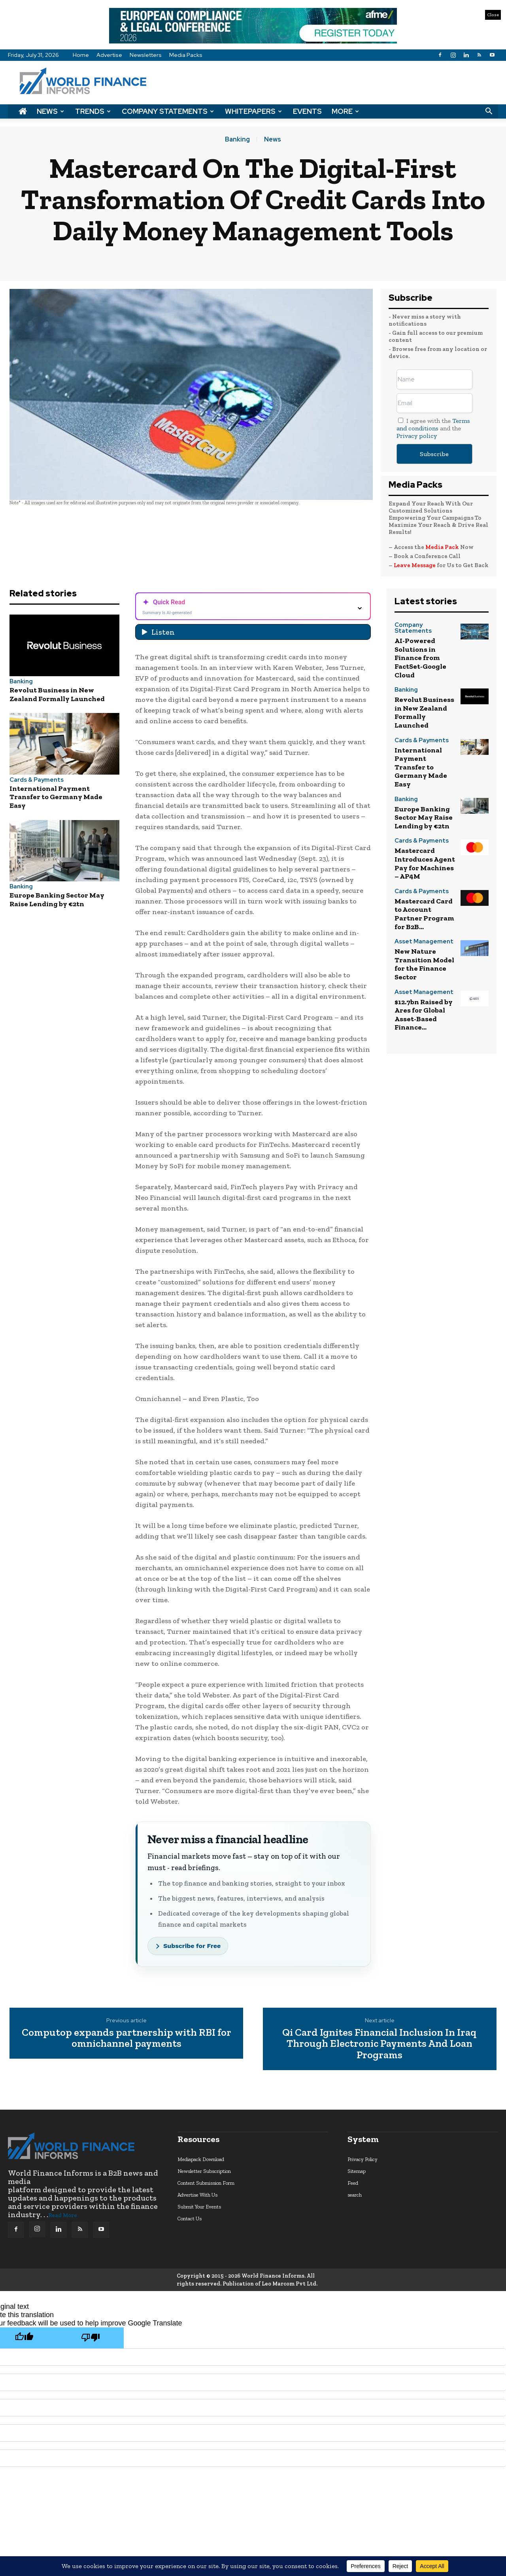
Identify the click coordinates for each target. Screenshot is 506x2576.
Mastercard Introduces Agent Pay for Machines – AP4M (425, 863)
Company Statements (168, 111)
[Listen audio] (253, 632)
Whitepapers (253, 111)
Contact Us (189, 2218)
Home (81, 54)
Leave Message (415, 565)
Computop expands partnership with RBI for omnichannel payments (126, 2038)
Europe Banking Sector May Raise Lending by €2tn (56, 899)
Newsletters (146, 54)
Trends (93, 111)
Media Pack (442, 547)
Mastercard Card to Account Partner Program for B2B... (424, 914)
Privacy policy (416, 435)
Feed (352, 2183)
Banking (237, 139)
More (345, 111)
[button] (488, 111)
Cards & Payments (36, 780)
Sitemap (356, 2171)
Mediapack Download (200, 2159)
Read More (62, 2215)
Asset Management (424, 942)
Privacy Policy (362, 2159)
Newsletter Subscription (204, 2171)
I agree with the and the (433, 428)
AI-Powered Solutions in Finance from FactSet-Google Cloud (420, 657)
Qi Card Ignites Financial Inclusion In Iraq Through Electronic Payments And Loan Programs (379, 2044)
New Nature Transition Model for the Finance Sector (424, 964)
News (50, 111)
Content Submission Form (205, 2183)
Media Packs (185, 54)
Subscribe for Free (192, 1946)
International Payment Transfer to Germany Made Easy (55, 797)
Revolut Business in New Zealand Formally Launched (57, 694)
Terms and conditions (433, 424)
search (354, 2195)
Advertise (109, 54)
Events (307, 111)
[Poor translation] (90, 2337)
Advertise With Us (197, 2195)
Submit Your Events (199, 2207)
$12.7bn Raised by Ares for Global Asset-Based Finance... (424, 1015)
